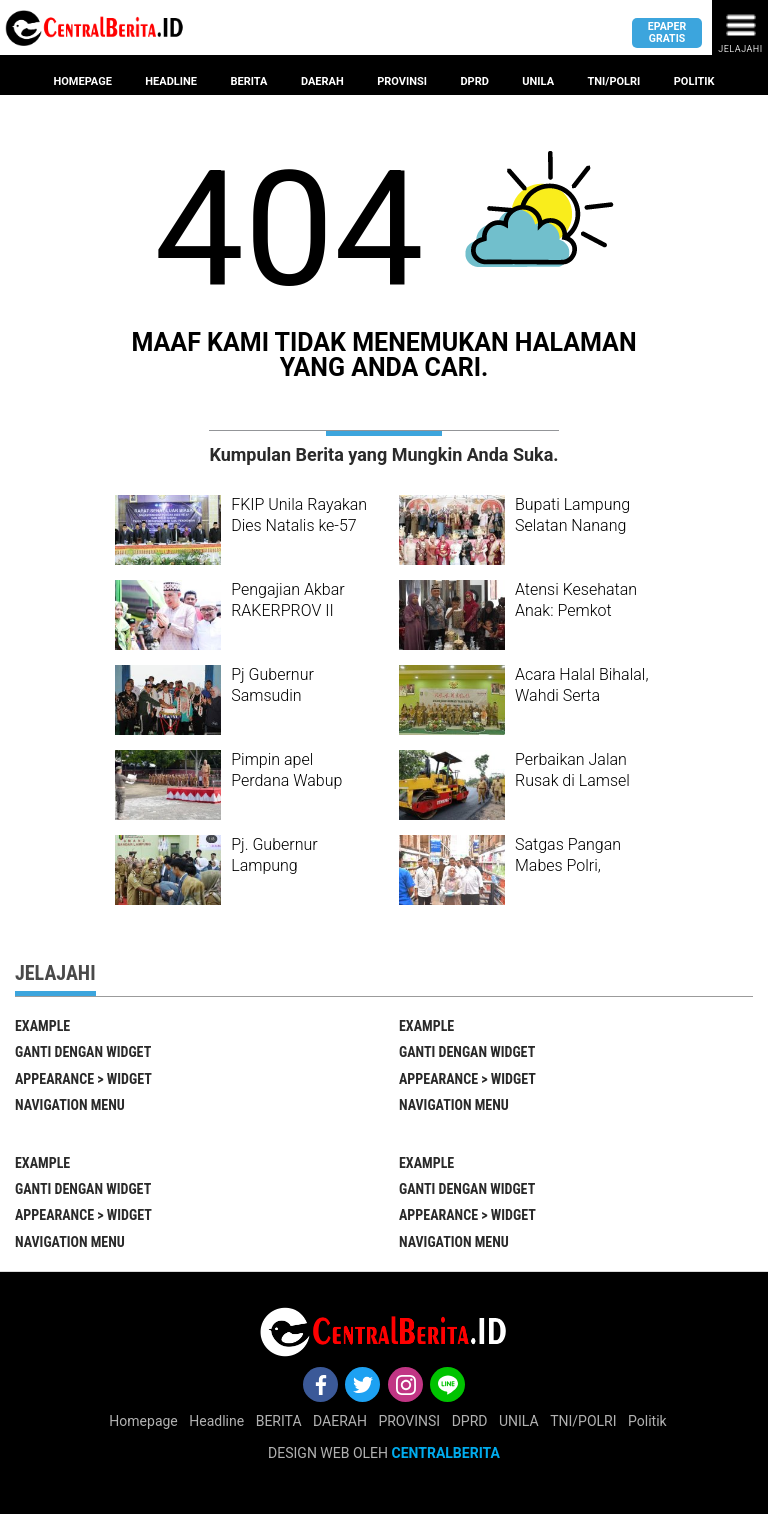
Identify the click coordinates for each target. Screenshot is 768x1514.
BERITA (279, 1421)
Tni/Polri (614, 81)
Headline (171, 81)
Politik (694, 81)
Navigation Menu (70, 1105)
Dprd (474, 81)
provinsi (402, 81)
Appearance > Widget (83, 1079)
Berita (248, 81)
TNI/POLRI (583, 1421)
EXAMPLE (42, 1026)
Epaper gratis (667, 32)
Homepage (82, 81)
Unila (538, 81)
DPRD (470, 1421)
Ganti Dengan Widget (83, 1052)
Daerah (322, 81)
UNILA (519, 1421)
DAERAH (340, 1421)
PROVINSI (409, 1421)
